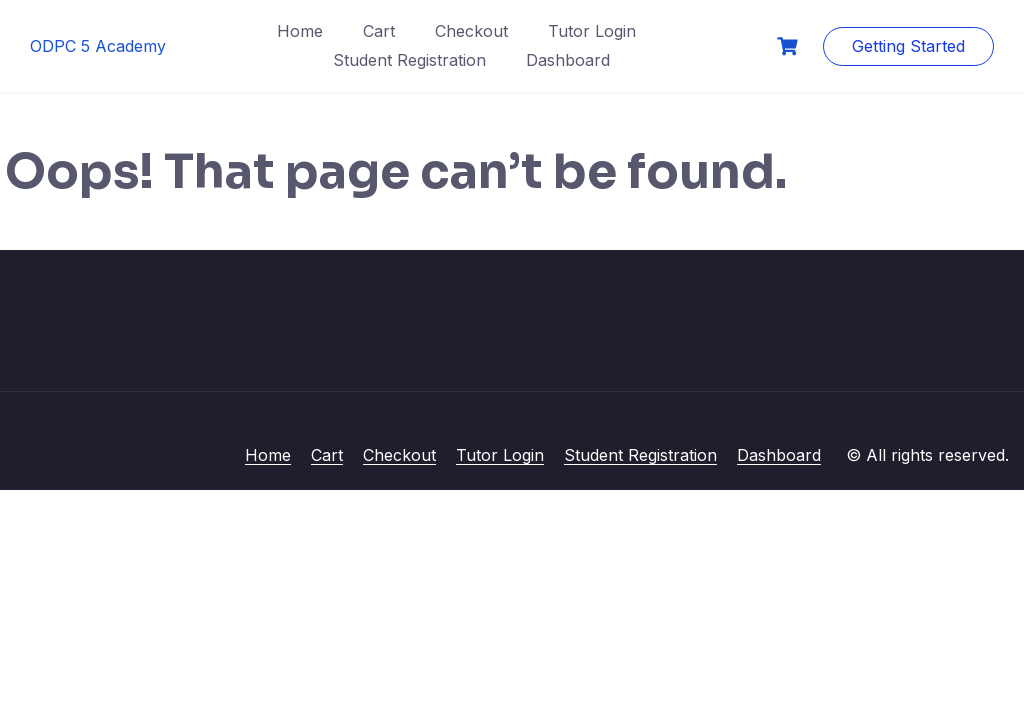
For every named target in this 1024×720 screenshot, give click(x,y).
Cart (379, 31)
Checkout (471, 31)
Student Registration (409, 60)
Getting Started (908, 46)
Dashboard (568, 60)
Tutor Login (592, 31)
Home (300, 31)
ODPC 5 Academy (98, 46)
